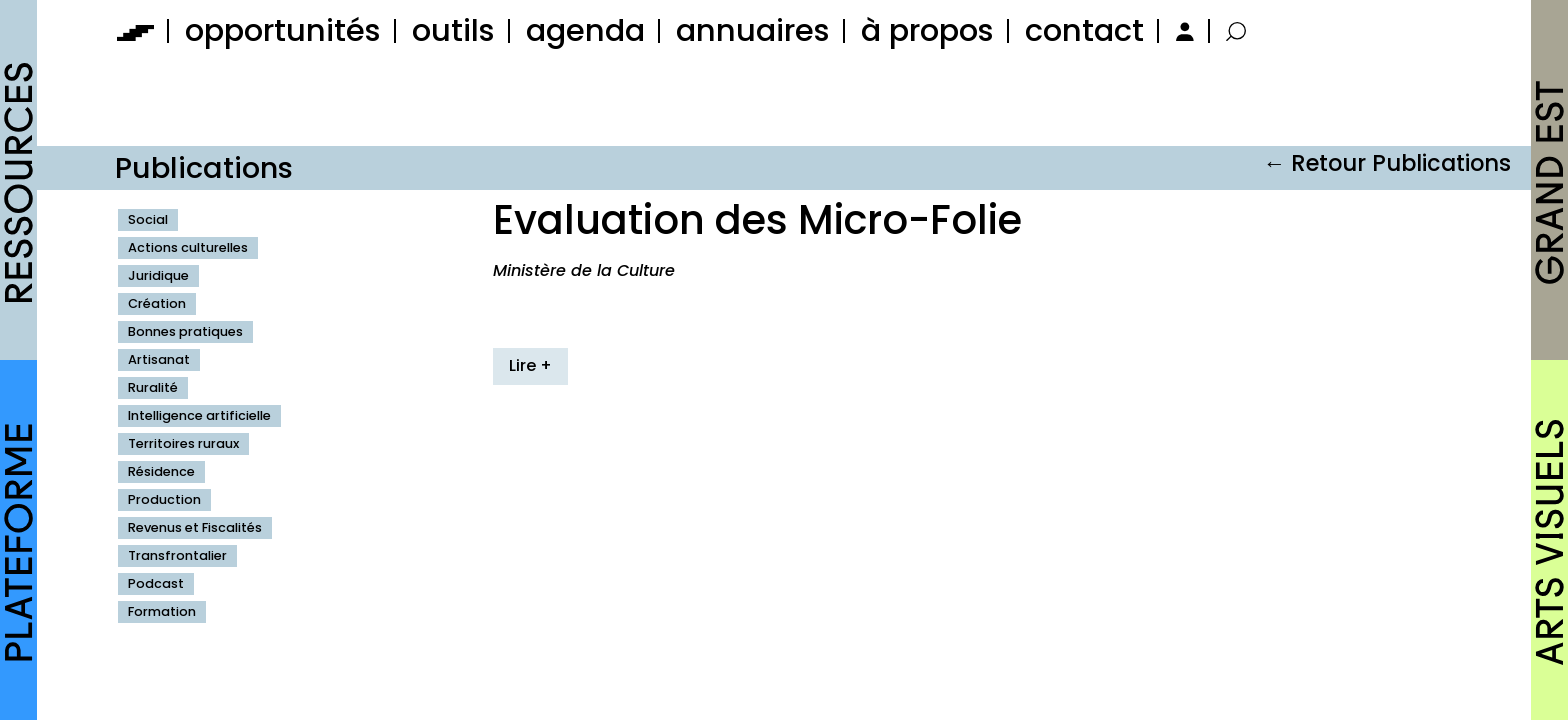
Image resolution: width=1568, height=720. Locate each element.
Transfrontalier (177, 555)
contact (1084, 30)
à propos (927, 30)
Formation (162, 611)
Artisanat (159, 359)
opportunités (283, 30)
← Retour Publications (1387, 163)
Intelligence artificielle (199, 415)
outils (453, 30)
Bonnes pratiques (185, 331)
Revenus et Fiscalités (195, 527)
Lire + (530, 365)
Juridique (158, 275)
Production (164, 499)
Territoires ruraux (183, 443)
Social (148, 219)
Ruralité (153, 387)
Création (157, 303)
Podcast (156, 583)
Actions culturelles (188, 247)
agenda (585, 30)
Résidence (161, 471)
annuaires (753, 30)
